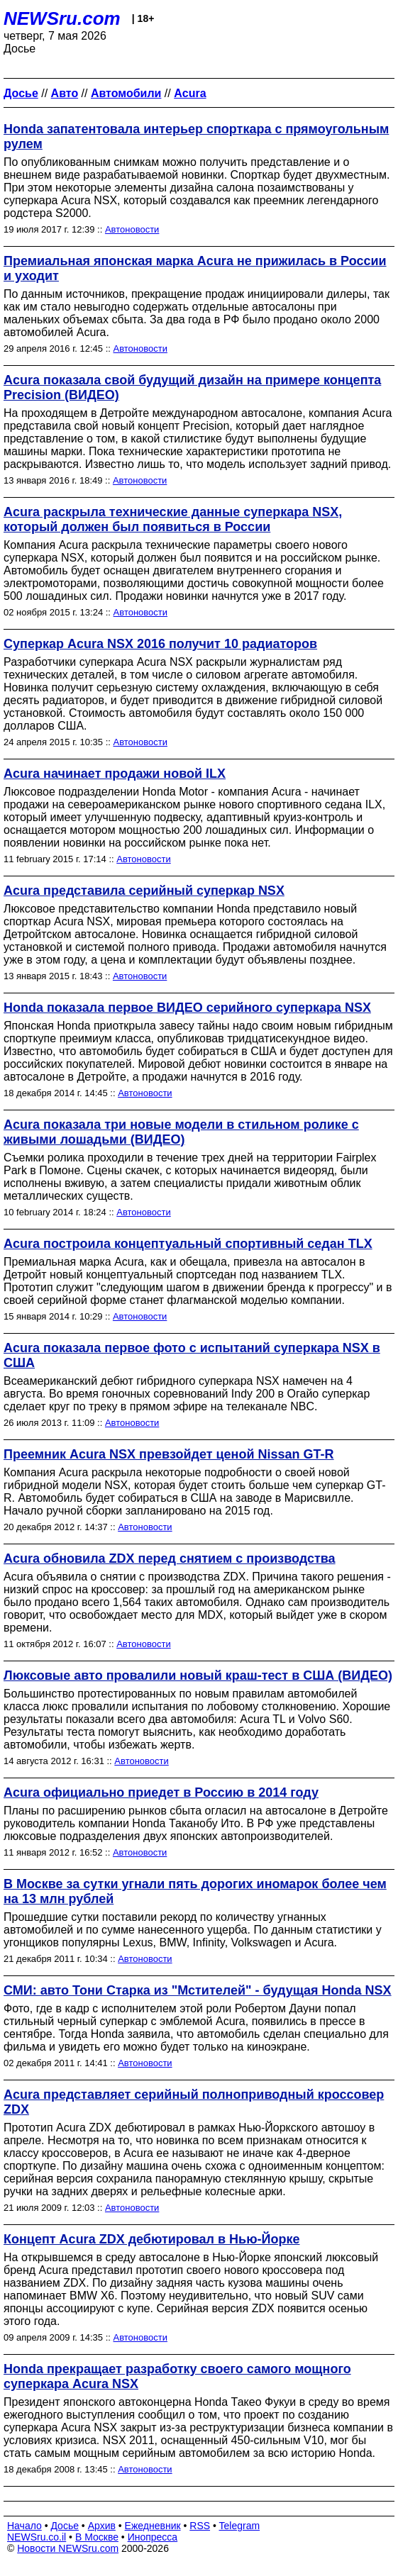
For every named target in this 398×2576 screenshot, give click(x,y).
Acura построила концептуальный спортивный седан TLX (188, 1244)
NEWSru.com (62, 18)
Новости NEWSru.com (67, 2548)
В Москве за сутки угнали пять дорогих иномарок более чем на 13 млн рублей (195, 1891)
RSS (199, 2525)
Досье (64, 2525)
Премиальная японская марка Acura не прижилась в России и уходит (195, 268)
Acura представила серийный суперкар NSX (144, 890)
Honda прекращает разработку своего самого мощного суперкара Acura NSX (177, 2376)
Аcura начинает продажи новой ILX (115, 773)
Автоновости (132, 229)
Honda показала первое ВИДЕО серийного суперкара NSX (187, 1007)
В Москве (96, 2537)
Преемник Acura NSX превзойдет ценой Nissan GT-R (169, 1454)
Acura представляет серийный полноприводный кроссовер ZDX (194, 2102)
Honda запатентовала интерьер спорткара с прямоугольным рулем (196, 136)
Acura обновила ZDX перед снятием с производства (170, 1558)
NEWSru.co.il (36, 2537)
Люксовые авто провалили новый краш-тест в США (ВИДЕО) (198, 1675)
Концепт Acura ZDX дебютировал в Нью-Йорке (151, 2239)
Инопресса (153, 2537)
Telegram (239, 2525)
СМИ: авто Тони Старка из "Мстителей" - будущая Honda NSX (198, 1990)
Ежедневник (153, 2525)
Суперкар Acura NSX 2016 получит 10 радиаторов (160, 644)
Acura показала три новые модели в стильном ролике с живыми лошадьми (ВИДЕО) (181, 1132)
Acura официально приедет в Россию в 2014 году (161, 1792)
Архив (102, 2525)
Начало (24, 2525)
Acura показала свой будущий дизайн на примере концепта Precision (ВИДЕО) (192, 387)
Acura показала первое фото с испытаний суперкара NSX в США (192, 1355)
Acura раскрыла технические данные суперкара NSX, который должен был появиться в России (173, 519)
